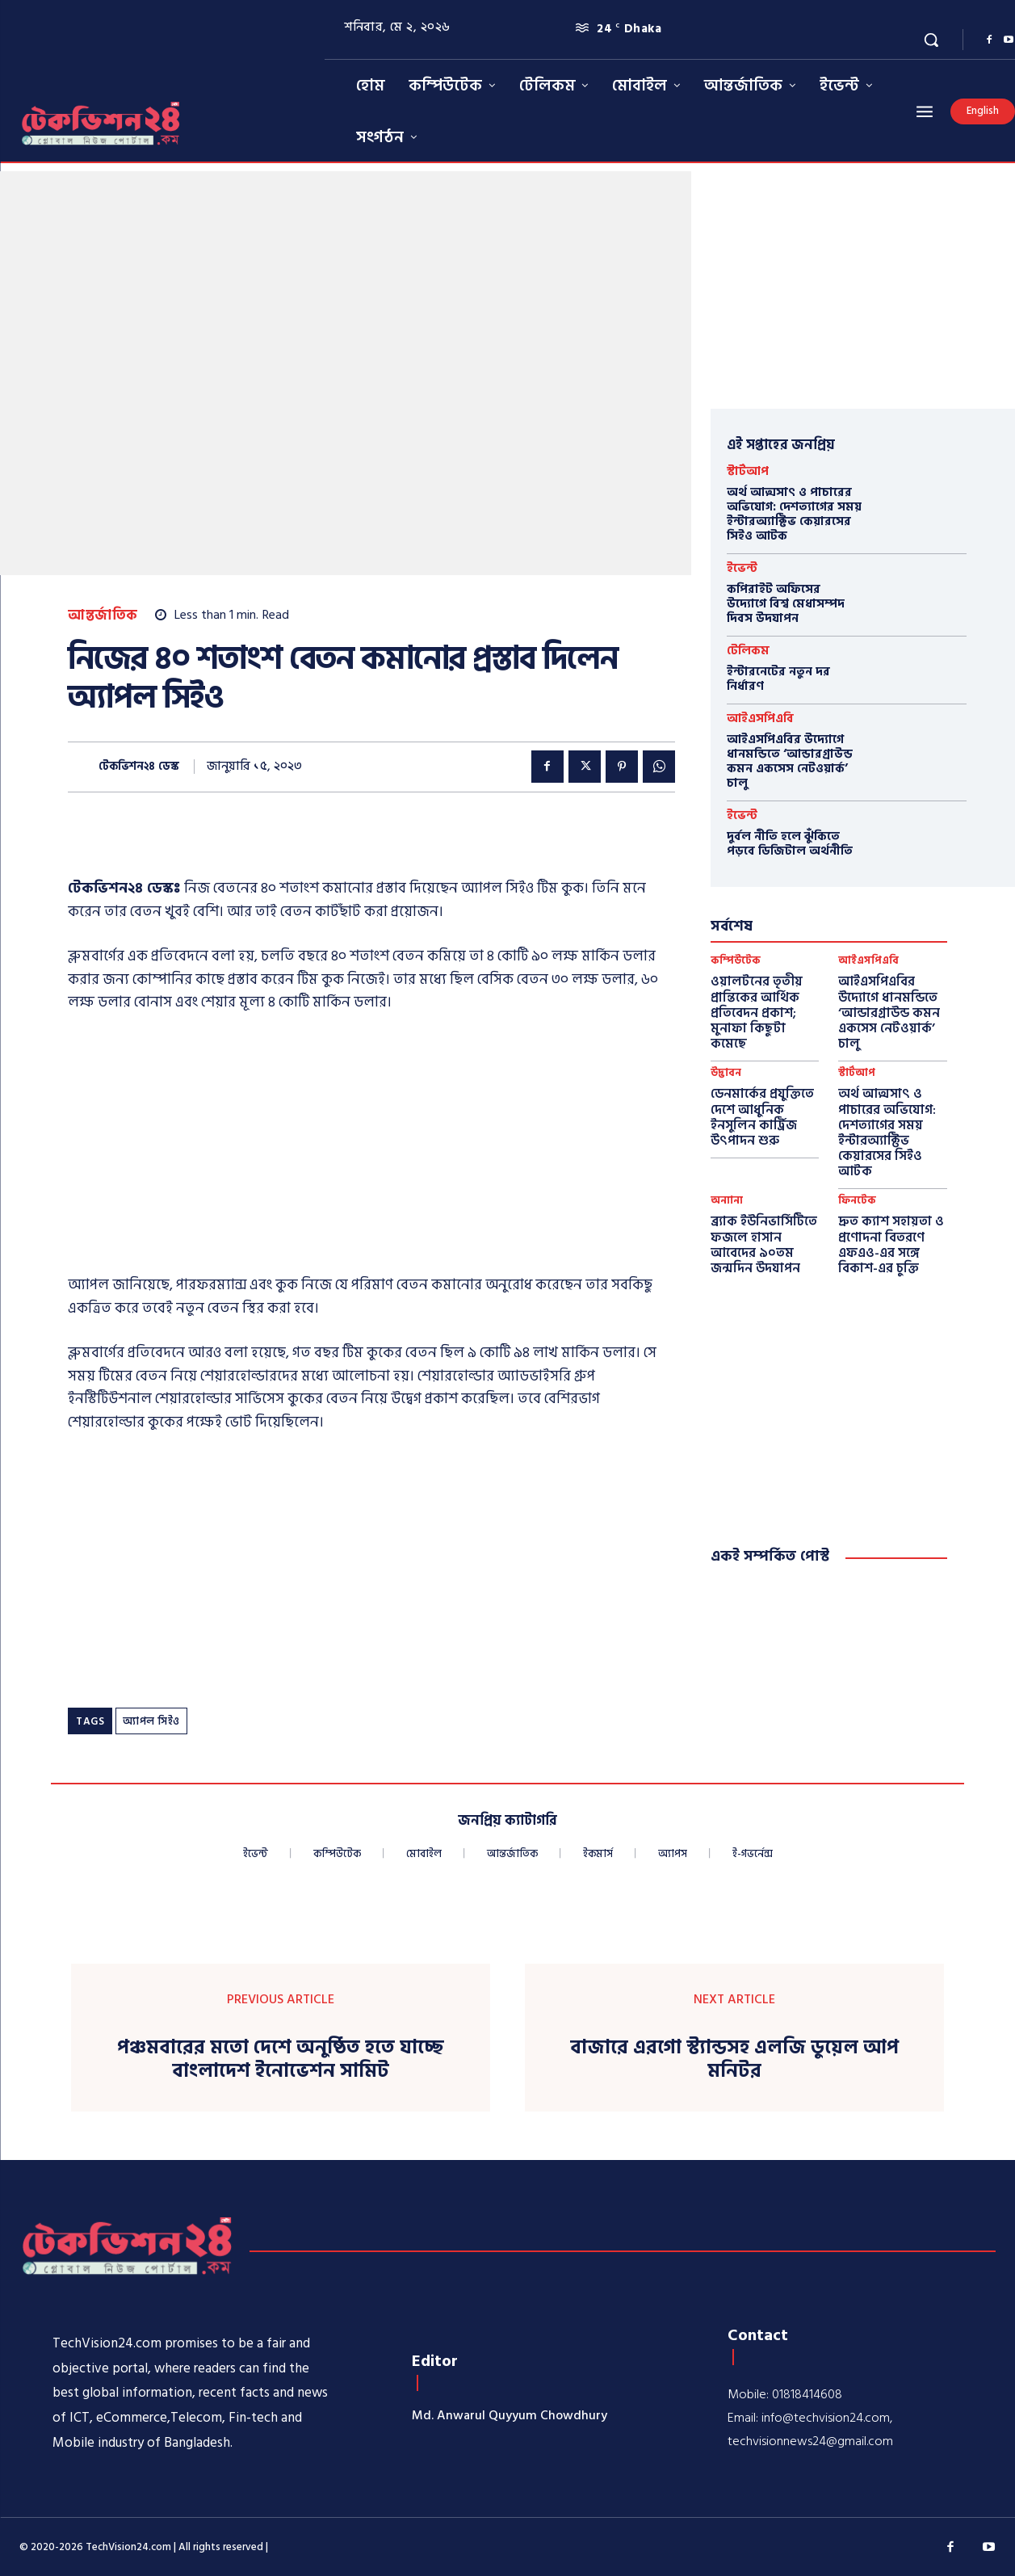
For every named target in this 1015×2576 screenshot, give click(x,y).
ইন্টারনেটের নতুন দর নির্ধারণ (778, 679)
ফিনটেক (857, 1201)
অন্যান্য (727, 1201)
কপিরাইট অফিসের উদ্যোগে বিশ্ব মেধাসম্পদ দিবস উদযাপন (786, 603)
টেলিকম (748, 651)
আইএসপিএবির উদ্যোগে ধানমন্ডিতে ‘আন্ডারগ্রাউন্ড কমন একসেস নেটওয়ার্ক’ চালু (790, 761)
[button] (931, 39)
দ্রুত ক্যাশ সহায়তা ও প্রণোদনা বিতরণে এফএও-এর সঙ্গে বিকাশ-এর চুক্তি (891, 1245)
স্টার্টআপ (748, 471)
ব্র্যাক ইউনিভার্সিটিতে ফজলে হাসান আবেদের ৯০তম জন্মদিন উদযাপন (764, 1245)
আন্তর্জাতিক (103, 616)
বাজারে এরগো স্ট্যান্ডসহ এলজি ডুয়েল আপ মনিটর (734, 2059)
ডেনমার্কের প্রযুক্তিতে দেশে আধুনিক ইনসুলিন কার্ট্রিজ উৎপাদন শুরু (762, 1117)
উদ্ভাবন (726, 1073)
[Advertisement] (371, 1149)
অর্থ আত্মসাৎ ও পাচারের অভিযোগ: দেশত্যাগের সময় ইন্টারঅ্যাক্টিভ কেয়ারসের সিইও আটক (794, 514)
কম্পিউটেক (736, 961)
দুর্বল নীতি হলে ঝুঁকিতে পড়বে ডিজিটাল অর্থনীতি (790, 843)
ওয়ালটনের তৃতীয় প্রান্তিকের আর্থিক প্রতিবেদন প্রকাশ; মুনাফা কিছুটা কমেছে (757, 1012)
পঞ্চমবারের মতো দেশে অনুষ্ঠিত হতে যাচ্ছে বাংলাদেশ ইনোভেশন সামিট (280, 2059)
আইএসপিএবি (760, 718)
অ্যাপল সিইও (151, 1721)
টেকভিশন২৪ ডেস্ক (139, 767)
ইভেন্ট (742, 568)
